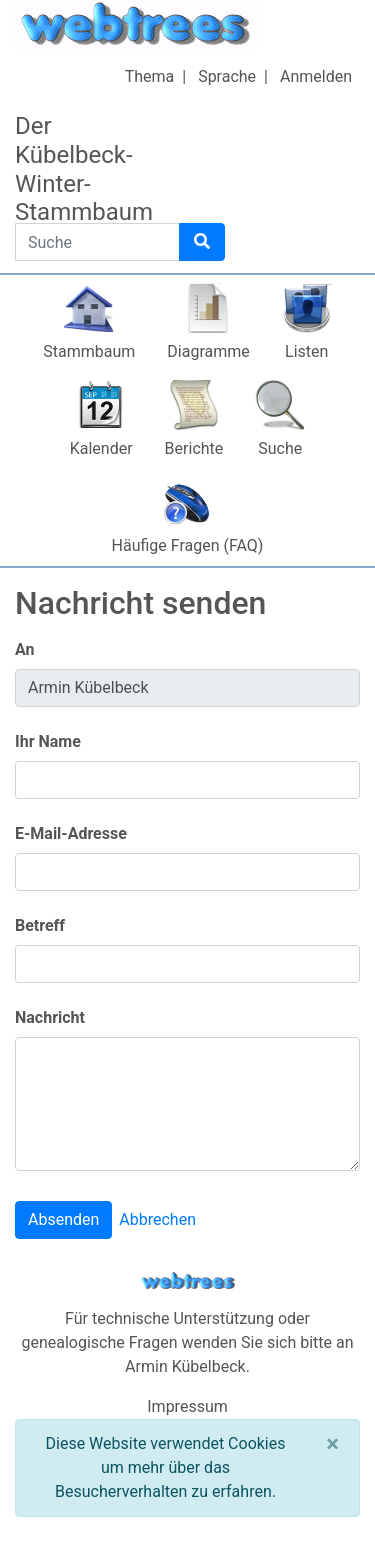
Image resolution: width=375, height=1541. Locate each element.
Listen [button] (306, 351)
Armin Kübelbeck (185, 1366)
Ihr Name (48, 741)
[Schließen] (332, 1444)
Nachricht (50, 1017)
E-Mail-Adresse (71, 833)
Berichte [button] (194, 448)
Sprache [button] (227, 76)
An (24, 649)
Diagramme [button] (208, 351)
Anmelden (316, 76)
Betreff (40, 925)
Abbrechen (157, 1219)
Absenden (63, 1219)
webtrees (188, 1281)
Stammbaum (89, 351)
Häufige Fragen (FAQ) (188, 545)
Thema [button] (150, 76)
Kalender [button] (101, 448)
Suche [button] (280, 448)
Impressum (187, 1406)
